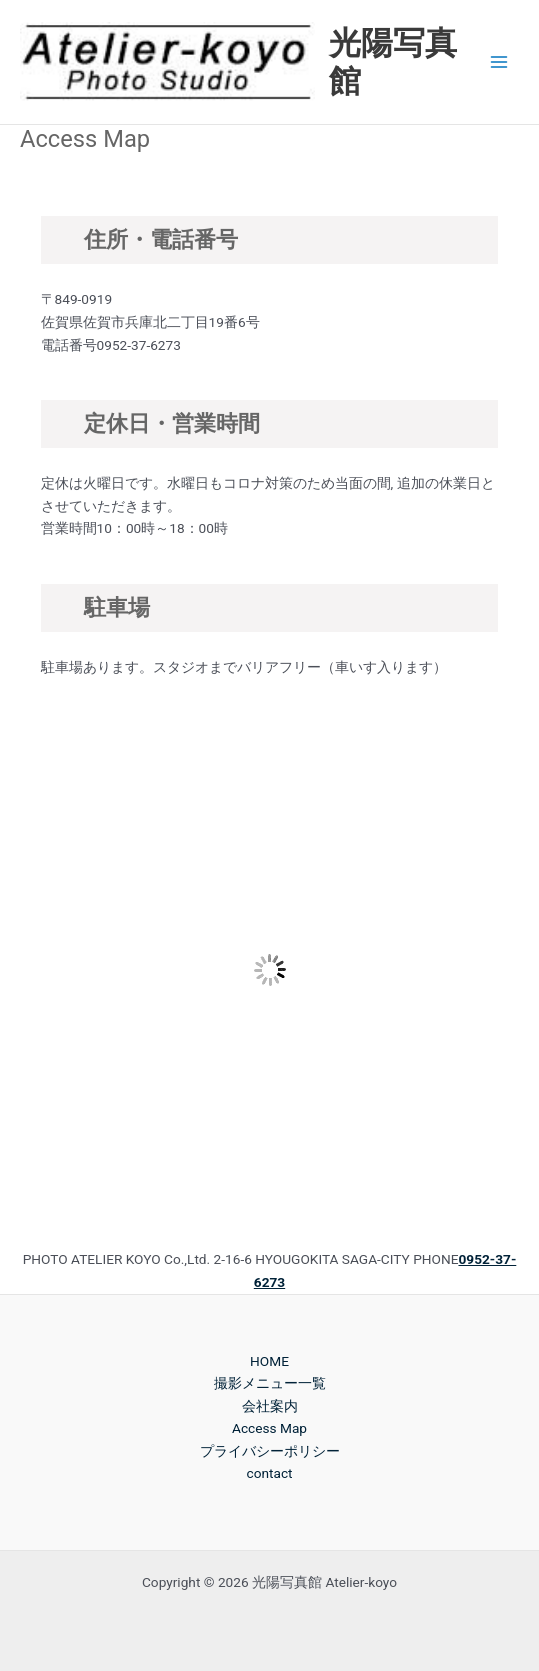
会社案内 (270, 1406)
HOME (269, 1361)
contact (269, 1473)
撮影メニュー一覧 (270, 1383)
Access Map (269, 1428)
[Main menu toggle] (499, 62)
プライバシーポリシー (270, 1451)
